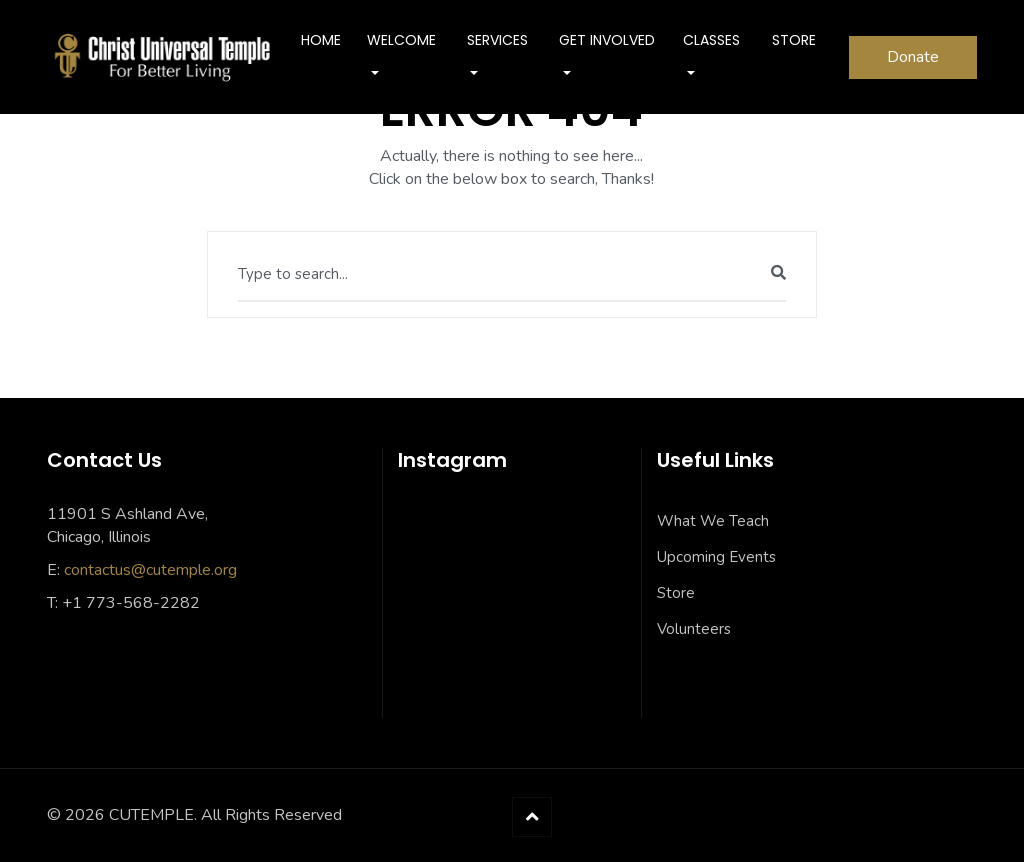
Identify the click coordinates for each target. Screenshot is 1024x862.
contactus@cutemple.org (150, 570)
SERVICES (497, 40)
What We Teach (713, 521)
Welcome (401, 40)
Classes (711, 40)
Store (676, 593)
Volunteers (694, 629)
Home (321, 40)
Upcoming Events (716, 557)
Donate (913, 57)
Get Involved (607, 40)
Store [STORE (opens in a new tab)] (794, 40)
